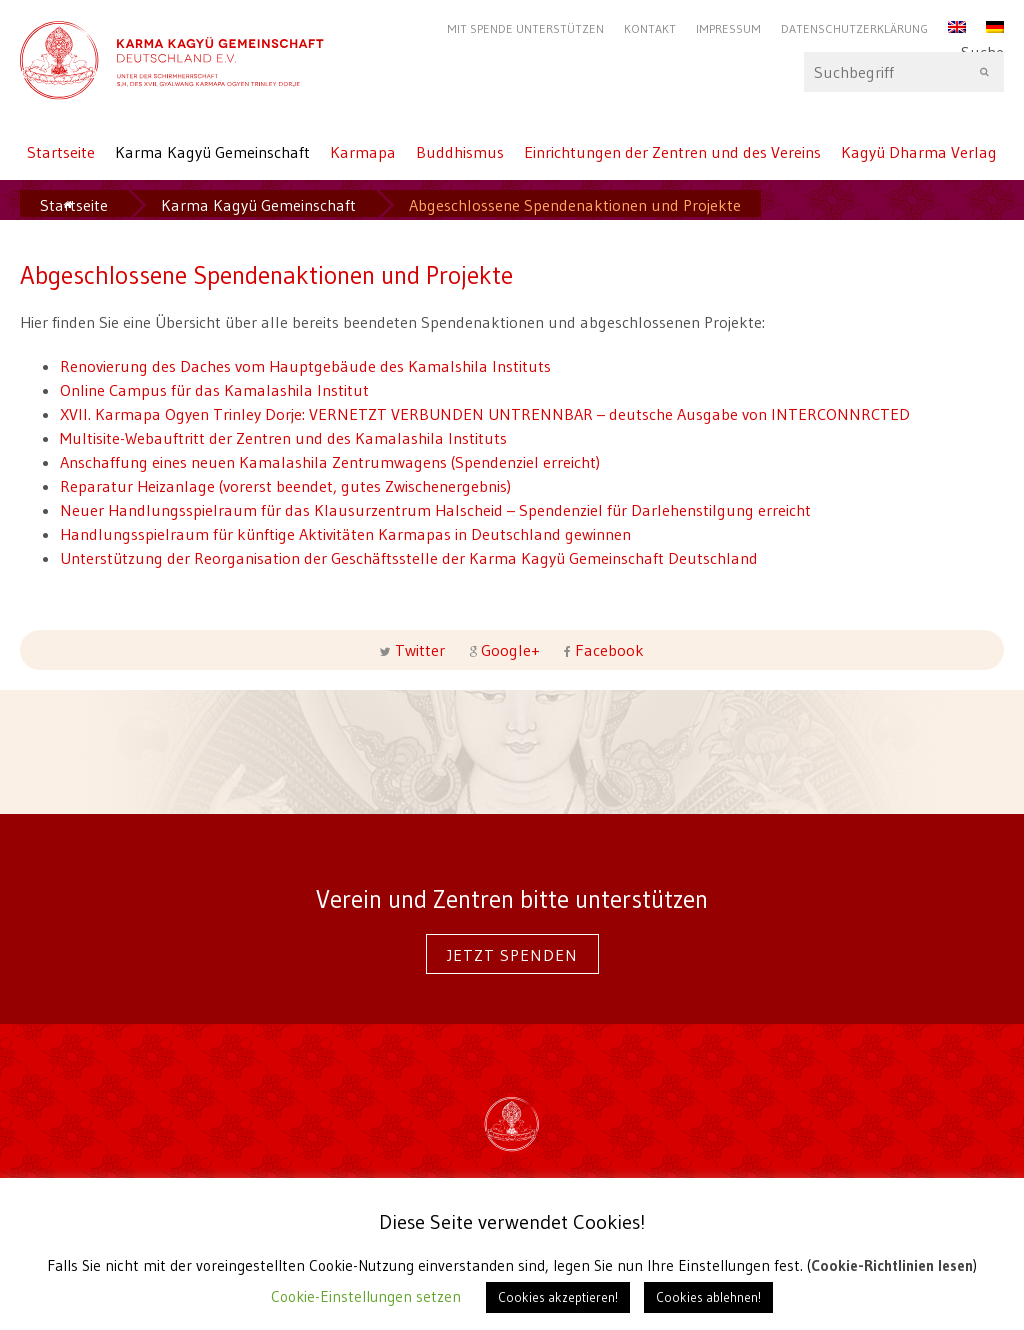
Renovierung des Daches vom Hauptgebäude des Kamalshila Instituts (305, 366)
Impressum (728, 28)
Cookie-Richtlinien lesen (892, 1265)
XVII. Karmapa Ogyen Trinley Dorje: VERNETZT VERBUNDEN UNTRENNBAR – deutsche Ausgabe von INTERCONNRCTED (485, 414)
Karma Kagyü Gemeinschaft (212, 152)
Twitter (420, 650)
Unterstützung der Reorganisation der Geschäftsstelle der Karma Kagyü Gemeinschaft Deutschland (409, 558)
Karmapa (363, 152)
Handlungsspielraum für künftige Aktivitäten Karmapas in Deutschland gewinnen (345, 534)
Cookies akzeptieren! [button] (558, 1297)
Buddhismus (460, 152)
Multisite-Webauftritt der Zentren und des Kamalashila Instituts (283, 438)
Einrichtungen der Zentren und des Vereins (672, 152)
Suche (904, 72)
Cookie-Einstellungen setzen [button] (366, 1296)
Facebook (607, 650)
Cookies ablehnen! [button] (708, 1297)
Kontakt (650, 28)
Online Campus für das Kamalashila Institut (214, 390)
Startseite (61, 152)
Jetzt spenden (512, 955)
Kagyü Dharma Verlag (919, 152)
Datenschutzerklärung (854, 28)
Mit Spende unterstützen (525, 28)
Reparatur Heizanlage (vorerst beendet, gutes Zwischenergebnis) (285, 486)
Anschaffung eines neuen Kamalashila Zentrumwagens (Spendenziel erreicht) (330, 462)
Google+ (510, 650)
